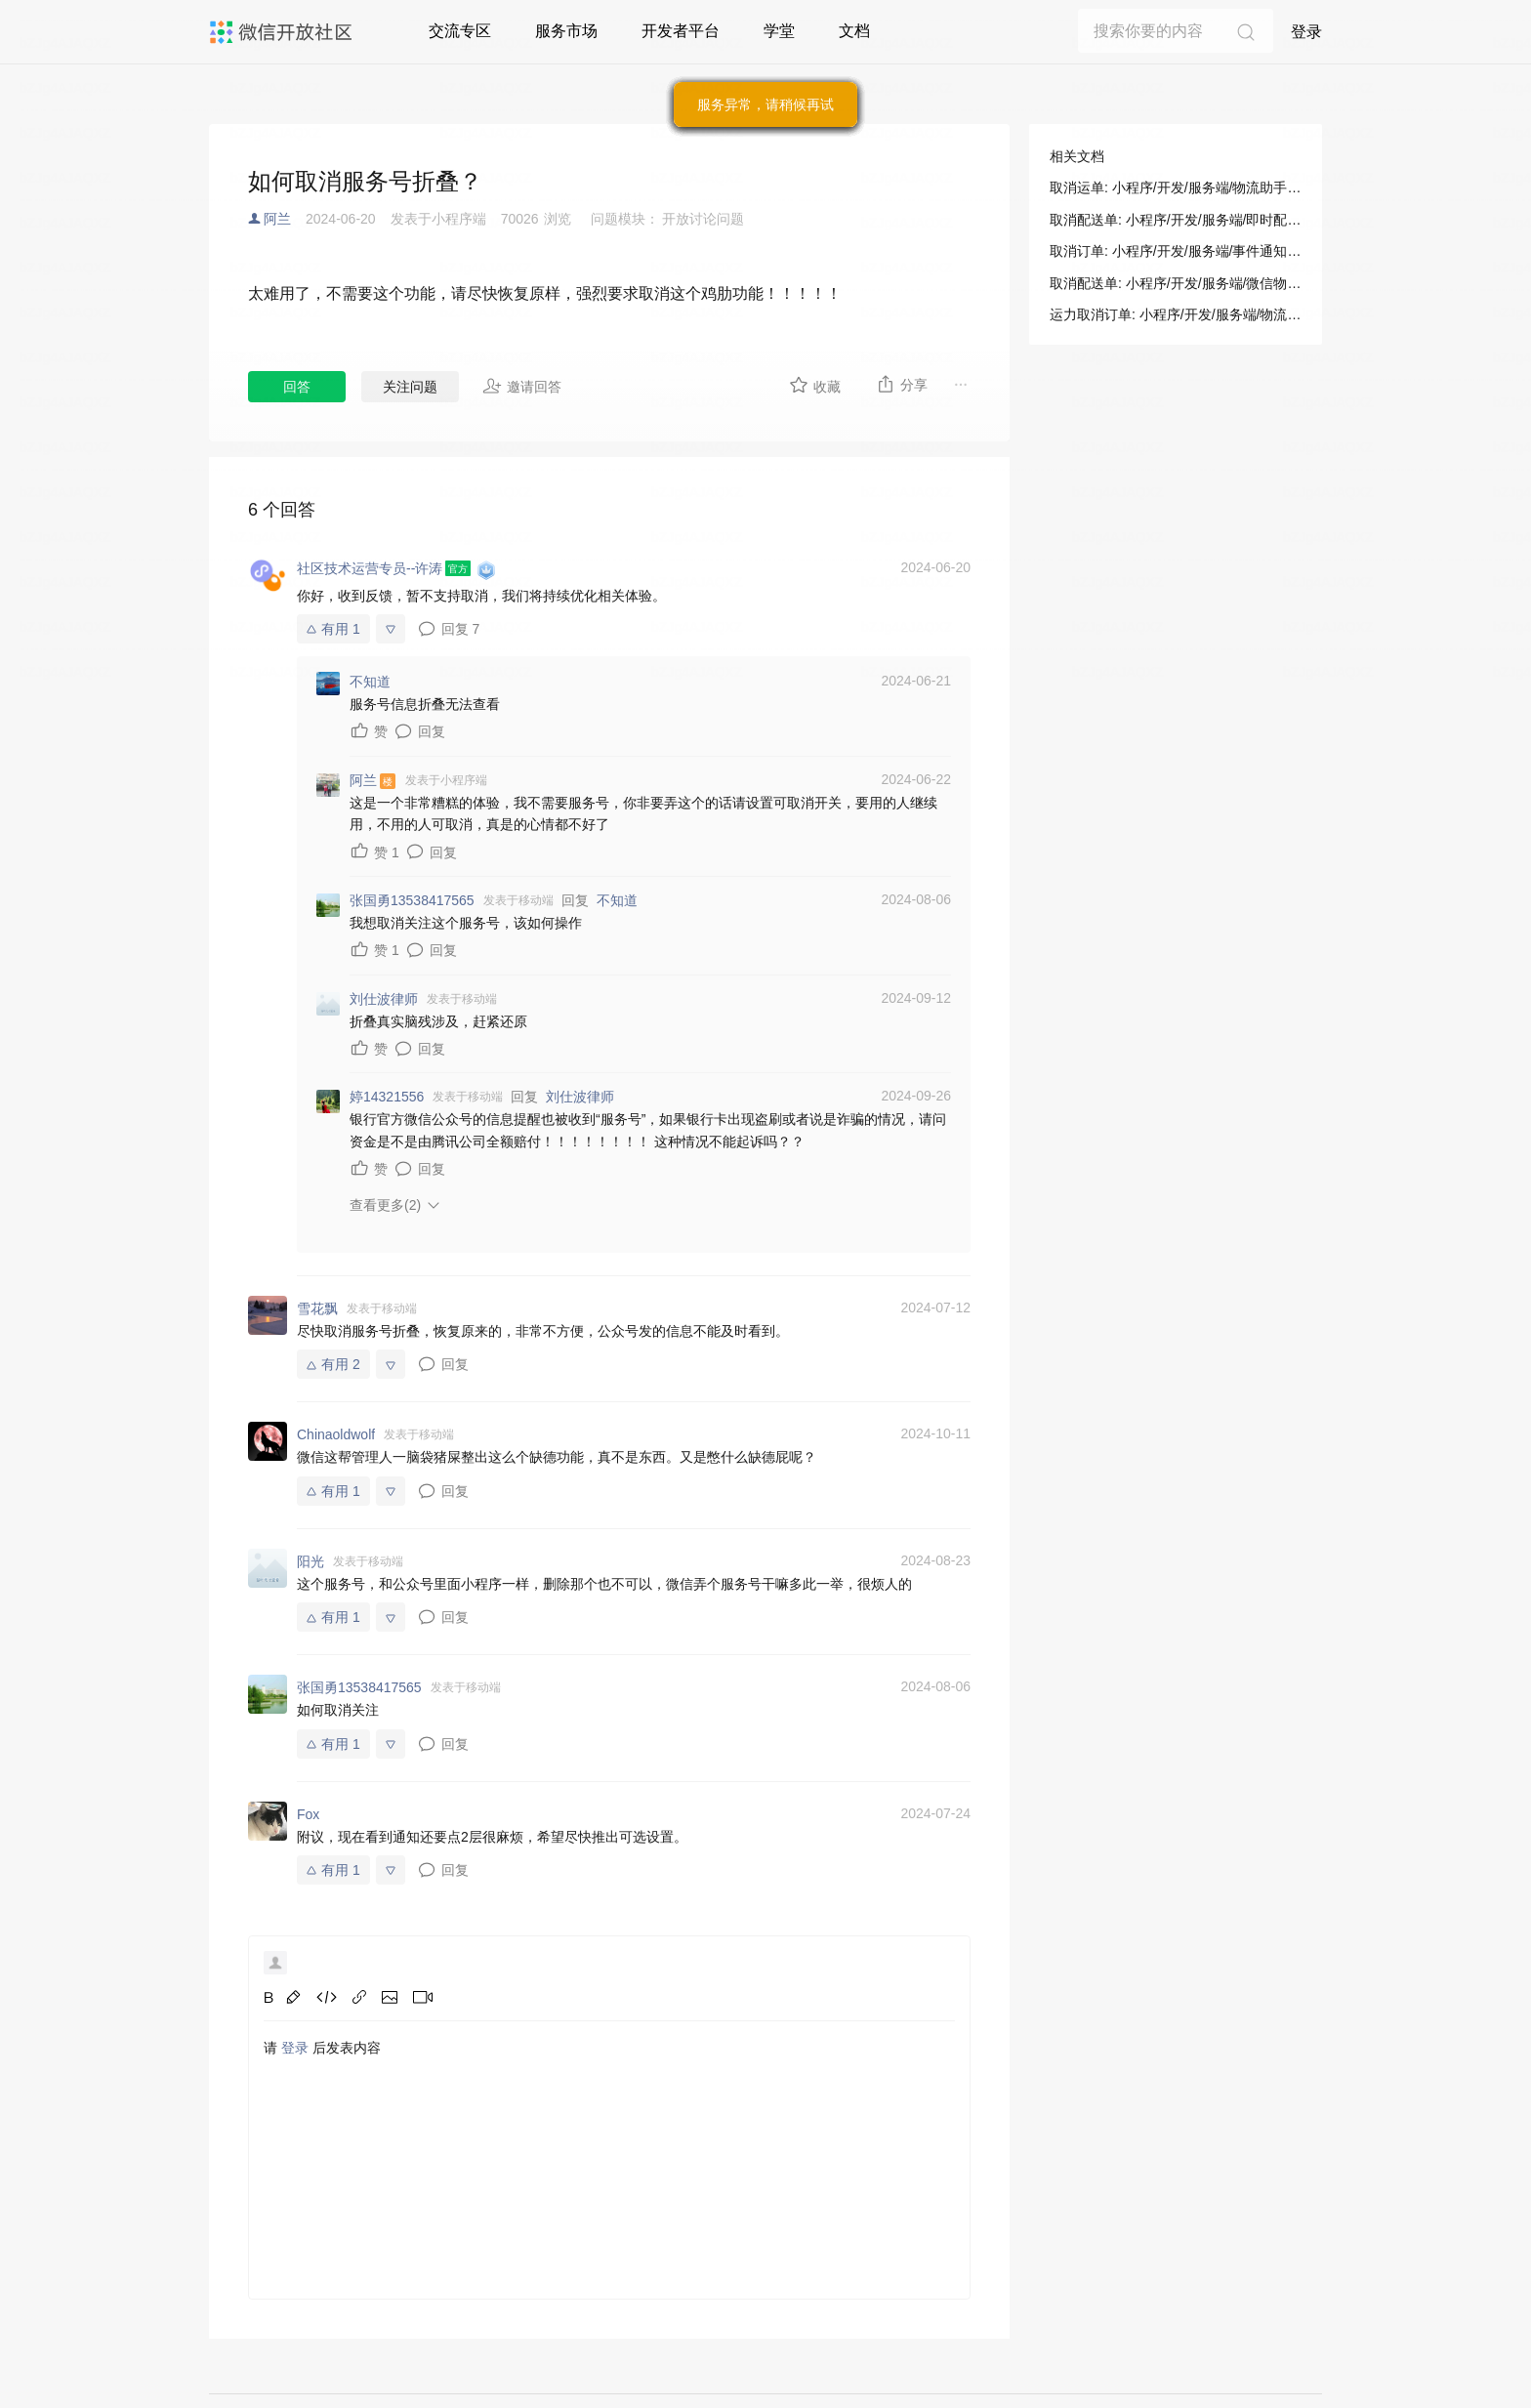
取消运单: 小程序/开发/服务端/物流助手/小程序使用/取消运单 (1176, 187)
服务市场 (566, 30)
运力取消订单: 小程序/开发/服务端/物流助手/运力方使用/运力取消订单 (1176, 314)
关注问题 (410, 386)
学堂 (779, 30)
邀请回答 (521, 386)
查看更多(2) (385, 1205)
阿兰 (277, 219)
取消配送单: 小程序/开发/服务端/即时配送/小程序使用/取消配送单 (1176, 220)
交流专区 (460, 30)
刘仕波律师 (580, 1096)
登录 (1306, 31)
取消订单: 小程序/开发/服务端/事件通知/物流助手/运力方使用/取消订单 (1176, 251)
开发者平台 (680, 30)
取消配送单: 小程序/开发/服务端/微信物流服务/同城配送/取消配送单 (1176, 283)
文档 (854, 30)
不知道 (617, 900)
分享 (902, 384)
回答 (296, 386)
